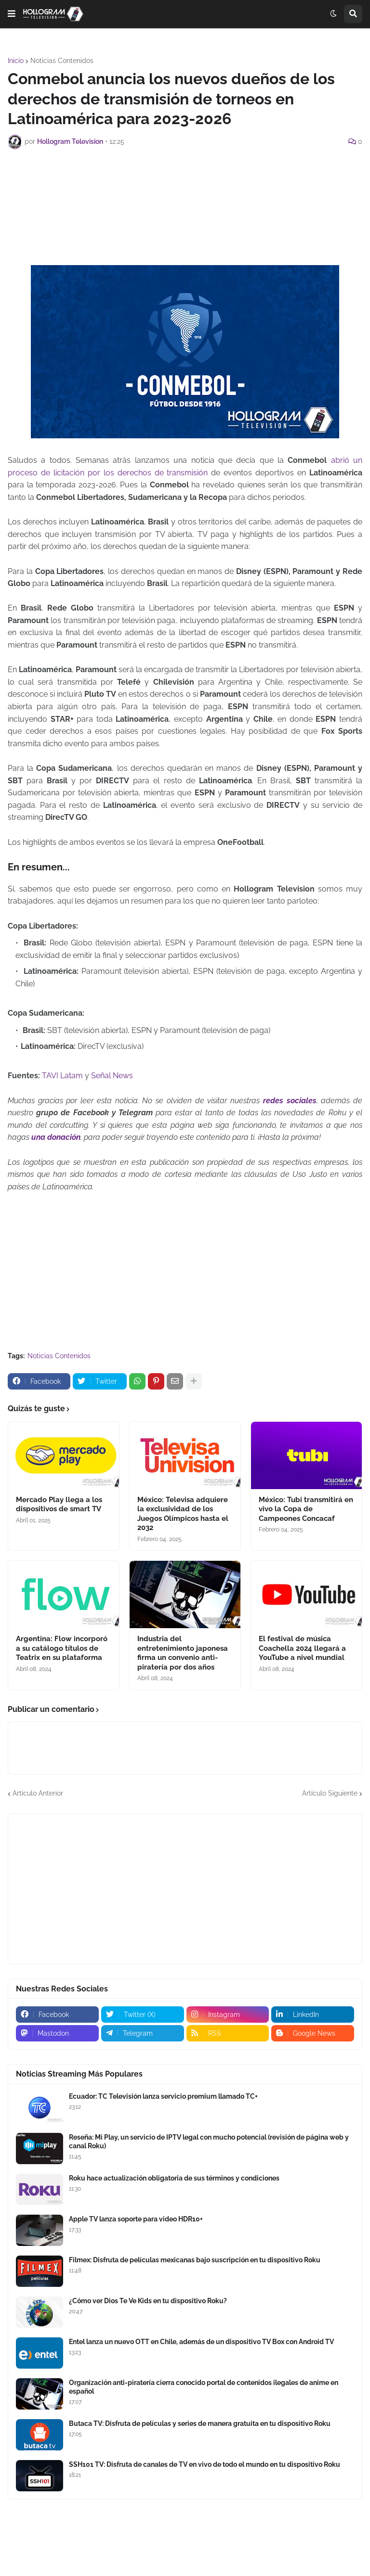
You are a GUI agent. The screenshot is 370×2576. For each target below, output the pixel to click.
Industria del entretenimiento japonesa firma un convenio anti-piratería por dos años (182, 1652)
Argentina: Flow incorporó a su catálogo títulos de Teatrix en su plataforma (61, 1648)
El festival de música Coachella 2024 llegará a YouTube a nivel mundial (302, 1648)
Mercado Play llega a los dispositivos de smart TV (59, 1504)
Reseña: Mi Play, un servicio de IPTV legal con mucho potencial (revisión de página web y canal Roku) (209, 2141)
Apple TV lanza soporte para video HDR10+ (136, 2219)
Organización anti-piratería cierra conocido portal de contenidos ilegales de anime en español (203, 2387)
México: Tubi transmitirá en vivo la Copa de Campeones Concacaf (306, 1509)
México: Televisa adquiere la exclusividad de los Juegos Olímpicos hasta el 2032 (182, 1513)
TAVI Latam (62, 1075)
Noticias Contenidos (61, 60)
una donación (55, 1137)
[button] (11, 14)
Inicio (16, 60)
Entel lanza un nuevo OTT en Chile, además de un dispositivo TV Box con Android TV (201, 2342)
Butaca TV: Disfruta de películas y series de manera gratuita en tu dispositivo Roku (199, 2423)
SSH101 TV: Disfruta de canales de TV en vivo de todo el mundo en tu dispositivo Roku (204, 2464)
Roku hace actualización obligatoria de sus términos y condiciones (174, 2178)
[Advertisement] (185, 182)
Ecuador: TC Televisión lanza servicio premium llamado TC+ (163, 2096)
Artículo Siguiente (329, 1793)
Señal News (112, 1075)
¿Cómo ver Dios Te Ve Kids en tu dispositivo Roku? (148, 2301)
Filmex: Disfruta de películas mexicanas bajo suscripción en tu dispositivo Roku (194, 2260)
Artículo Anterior (38, 1793)
